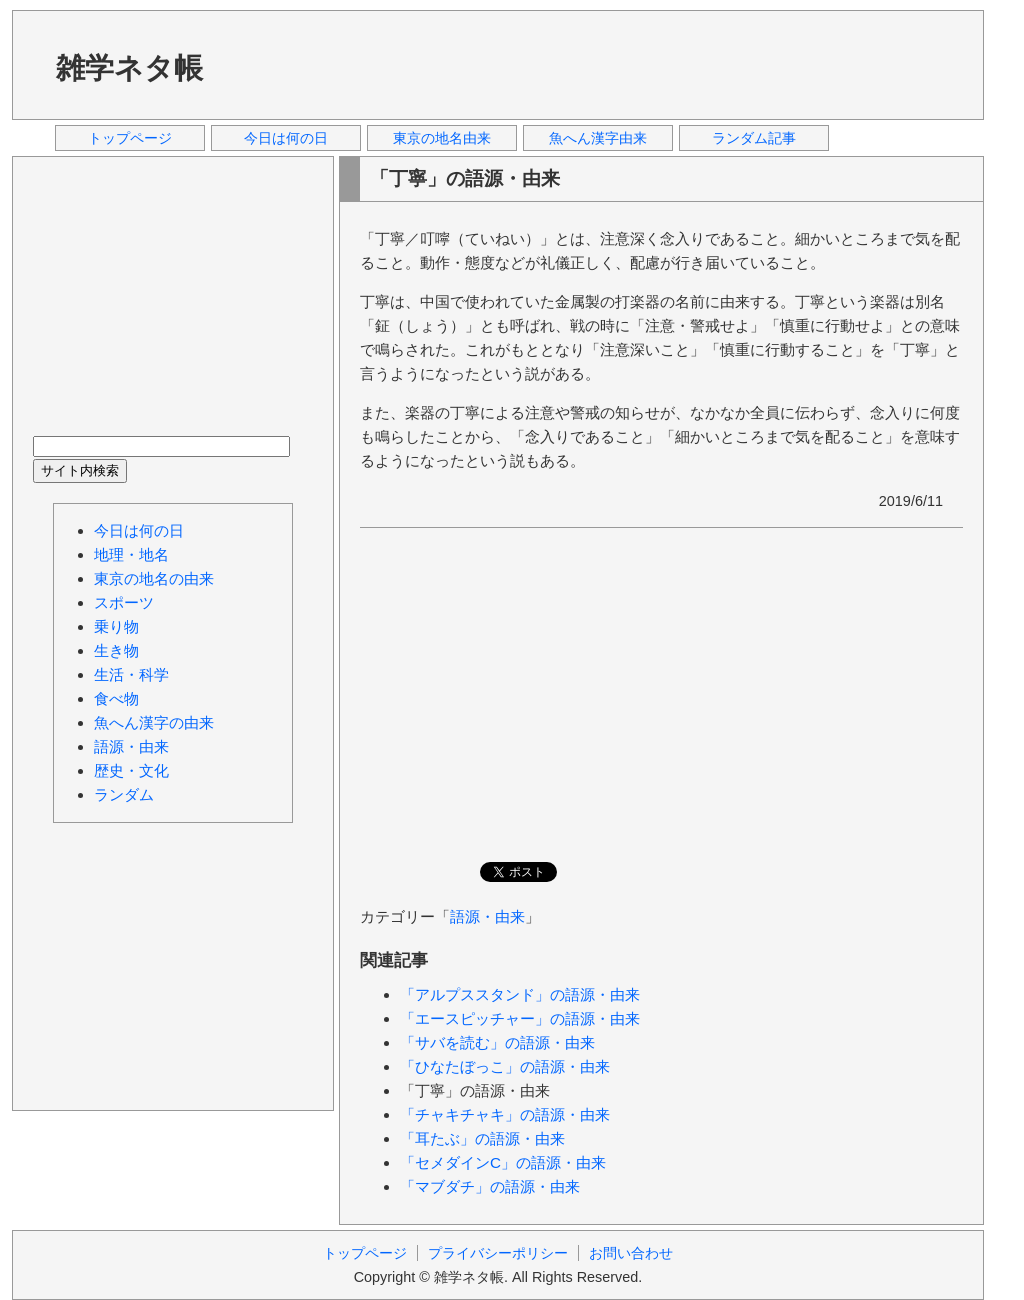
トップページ (130, 138)
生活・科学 (131, 674)
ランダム (124, 794)
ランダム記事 (754, 138)
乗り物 (116, 626)
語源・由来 (487, 916)
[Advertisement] (601, 64)
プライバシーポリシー (498, 1253)
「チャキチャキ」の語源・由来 (505, 1114)
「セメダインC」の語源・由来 (503, 1162)
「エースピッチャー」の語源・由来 (520, 1018)
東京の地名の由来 (154, 578)
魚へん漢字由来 (598, 138)
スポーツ (124, 602)
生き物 (116, 650)
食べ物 (116, 698)
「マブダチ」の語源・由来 (490, 1186)
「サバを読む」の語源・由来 (497, 1042)
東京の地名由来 (442, 138)
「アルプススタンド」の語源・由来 (520, 994)
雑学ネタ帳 (129, 68)
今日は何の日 (286, 138)
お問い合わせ (631, 1253)
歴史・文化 (131, 770)
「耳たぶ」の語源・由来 (482, 1138)
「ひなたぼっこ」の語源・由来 (505, 1066)
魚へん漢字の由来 (154, 722)
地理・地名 (131, 554)
